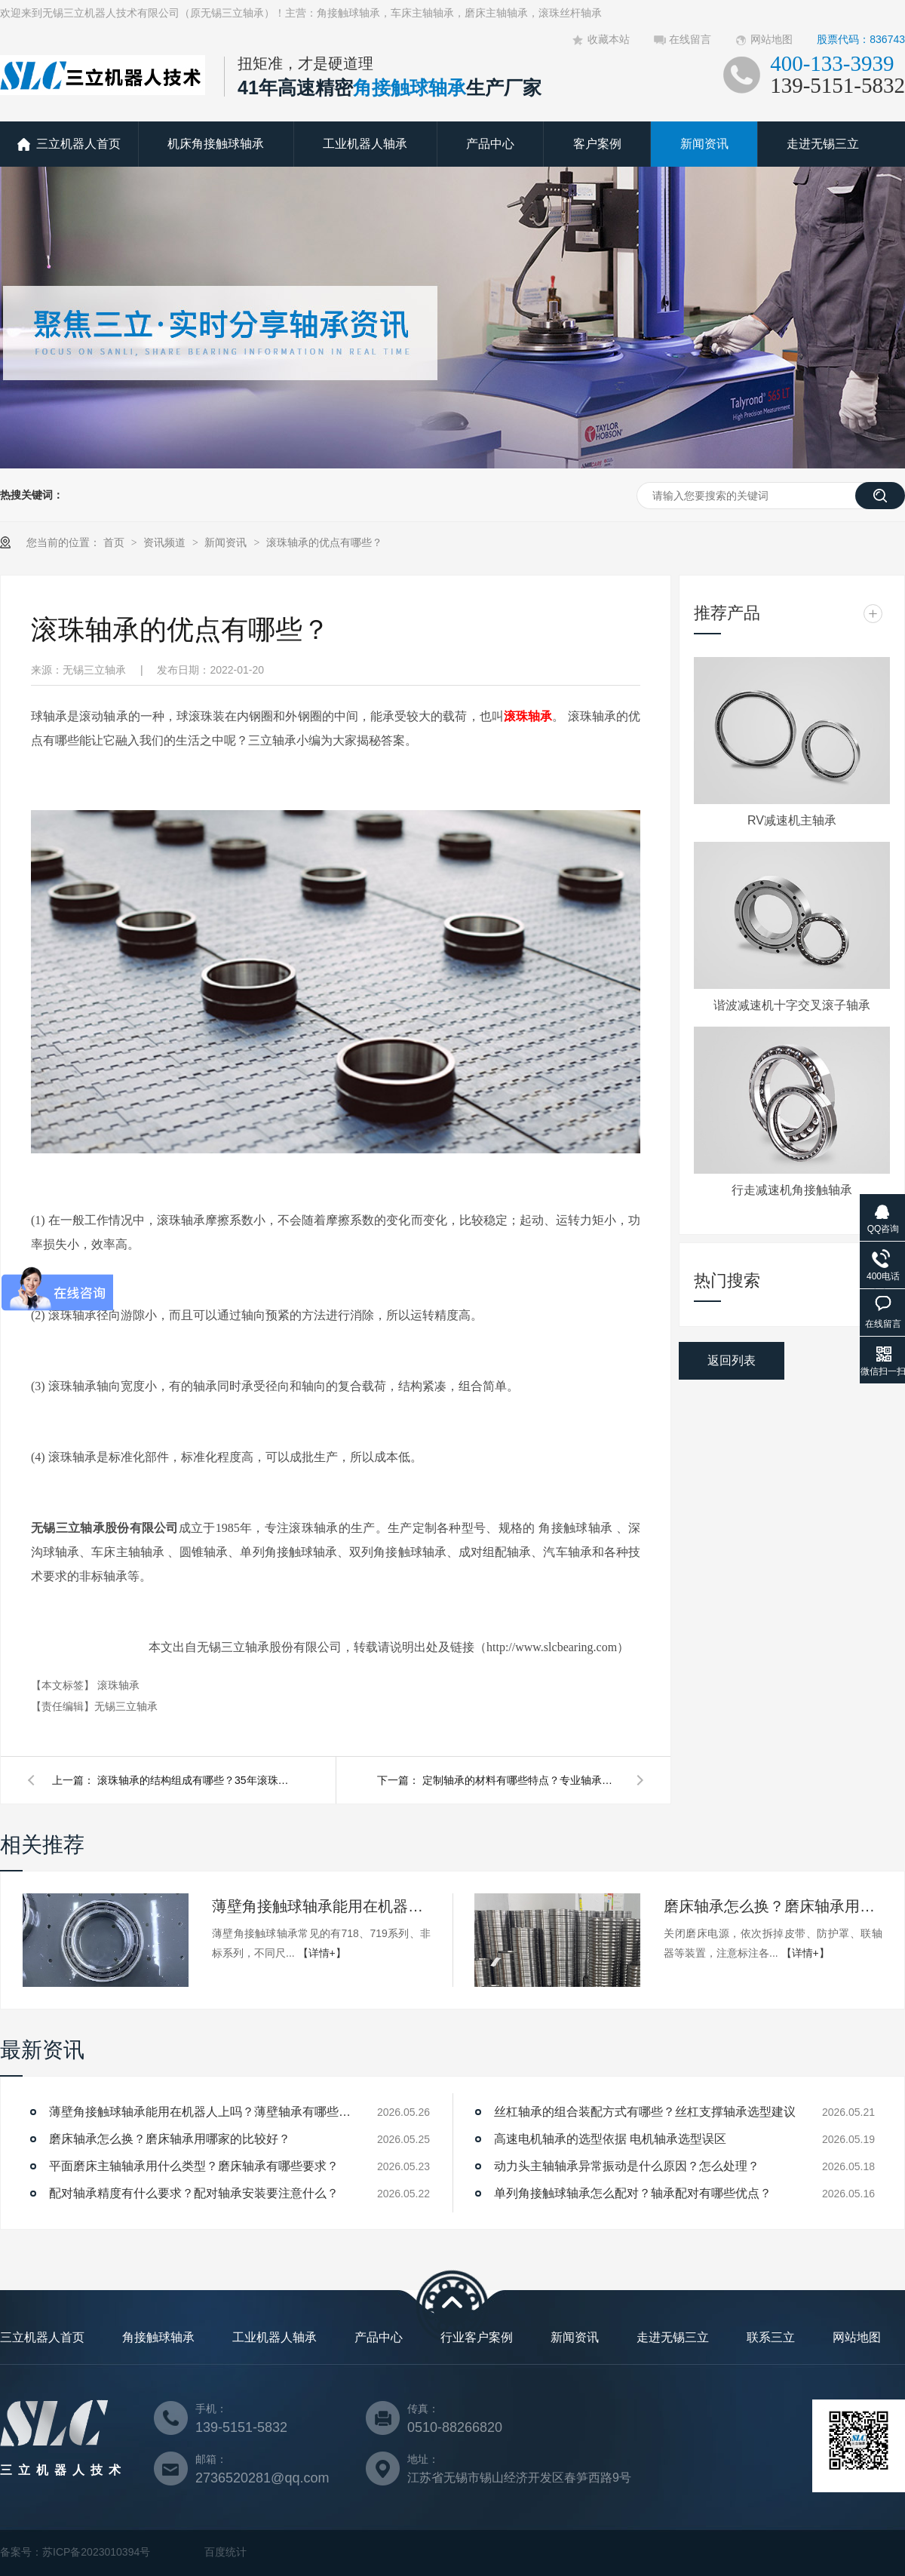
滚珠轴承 (528, 716)
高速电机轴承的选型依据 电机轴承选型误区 (610, 2138)
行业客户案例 (476, 2337)
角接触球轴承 (158, 2337)
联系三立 (771, 2337)
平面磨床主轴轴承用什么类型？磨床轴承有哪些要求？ (194, 2166)
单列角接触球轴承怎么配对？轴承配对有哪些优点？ (633, 2193)
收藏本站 (608, 39)
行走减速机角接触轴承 (792, 1190)
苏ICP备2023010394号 (96, 2552)
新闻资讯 (704, 143)
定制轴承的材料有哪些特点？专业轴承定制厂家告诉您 (520, 1780)
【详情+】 (322, 1953)
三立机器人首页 (78, 143)
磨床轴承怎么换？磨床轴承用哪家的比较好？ (773, 1906)
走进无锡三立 (823, 143)
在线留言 (690, 39)
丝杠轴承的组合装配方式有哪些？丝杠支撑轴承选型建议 (645, 2111)
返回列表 (731, 1360)
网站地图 (771, 39)
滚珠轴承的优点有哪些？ (324, 542)
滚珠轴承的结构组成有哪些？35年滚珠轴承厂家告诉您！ (195, 1780)
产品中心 (490, 143)
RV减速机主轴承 (791, 820)
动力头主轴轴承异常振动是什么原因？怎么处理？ (626, 2166)
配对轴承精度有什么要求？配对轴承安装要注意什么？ (194, 2193)
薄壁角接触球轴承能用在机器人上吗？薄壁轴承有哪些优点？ (321, 1906)
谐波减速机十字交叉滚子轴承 (791, 1005)
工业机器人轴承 (365, 143)
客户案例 (597, 143)
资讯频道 (166, 542)
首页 (115, 542)
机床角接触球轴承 (215, 143)
